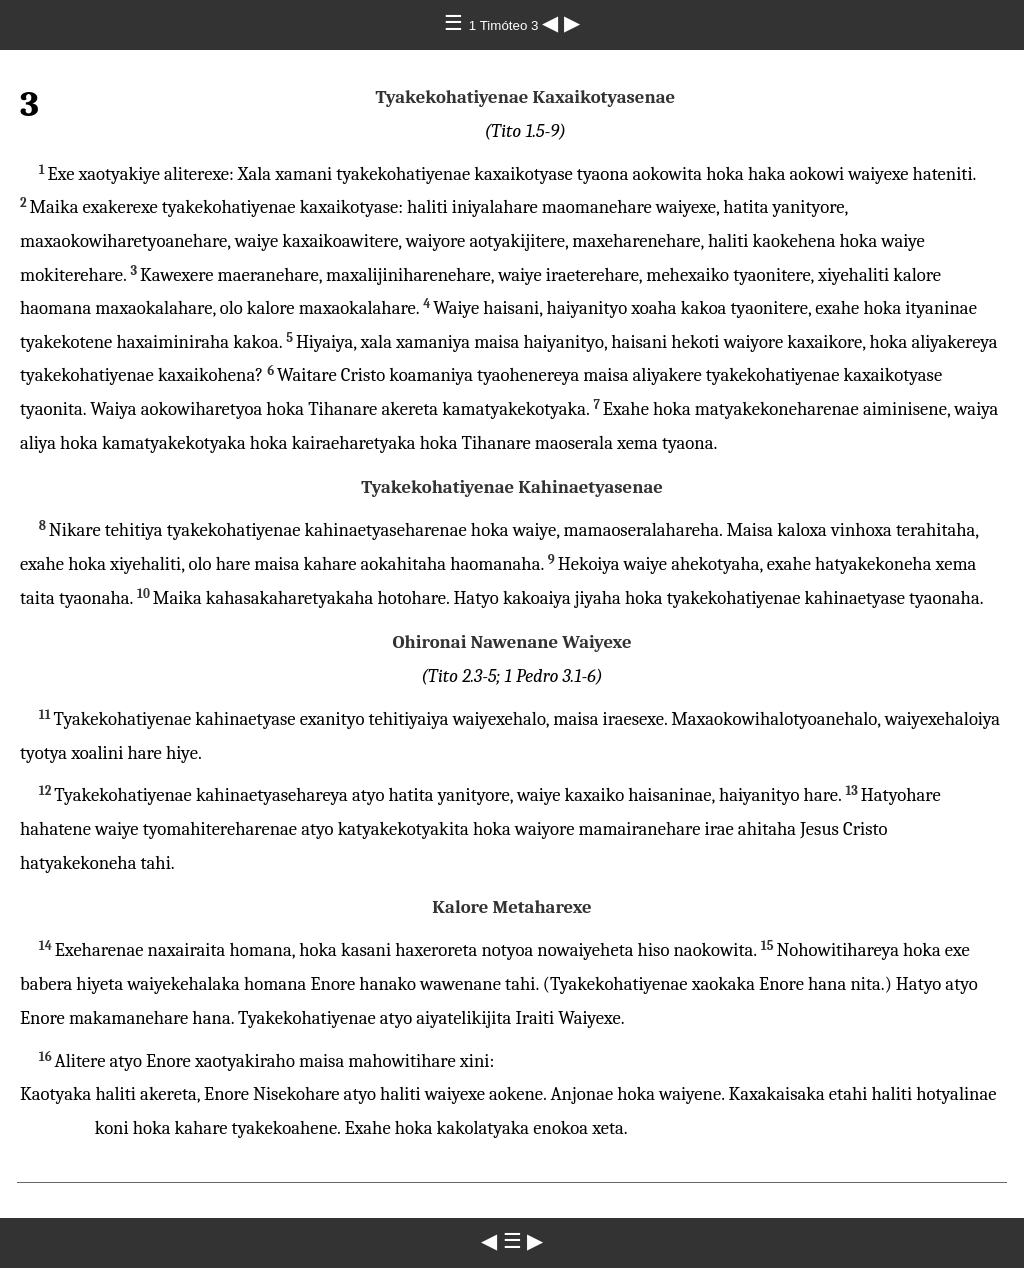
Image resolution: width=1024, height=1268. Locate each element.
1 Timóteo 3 (505, 25)
